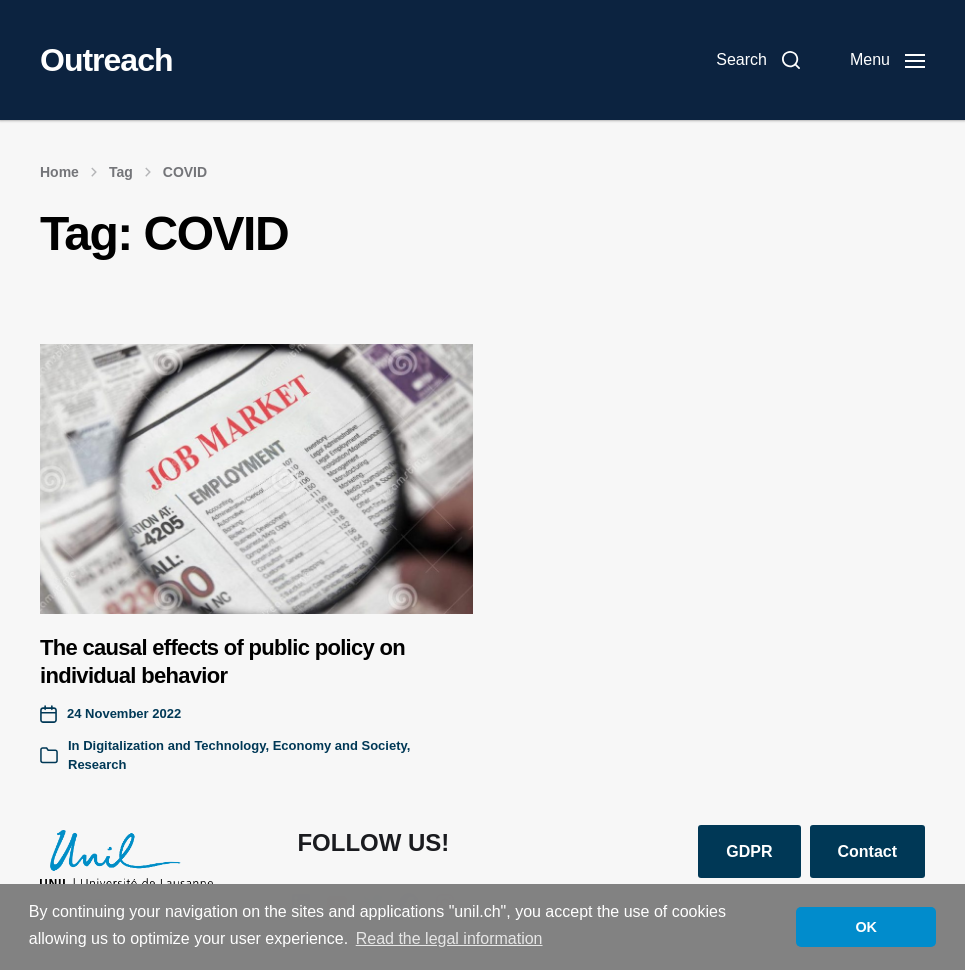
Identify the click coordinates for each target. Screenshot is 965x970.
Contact (868, 851)
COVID (185, 172)
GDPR (749, 851)
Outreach (106, 60)
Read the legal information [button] (449, 938)
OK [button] (866, 927)
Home (59, 172)
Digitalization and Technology (174, 745)
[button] (758, 60)
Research (97, 764)
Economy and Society (340, 745)
